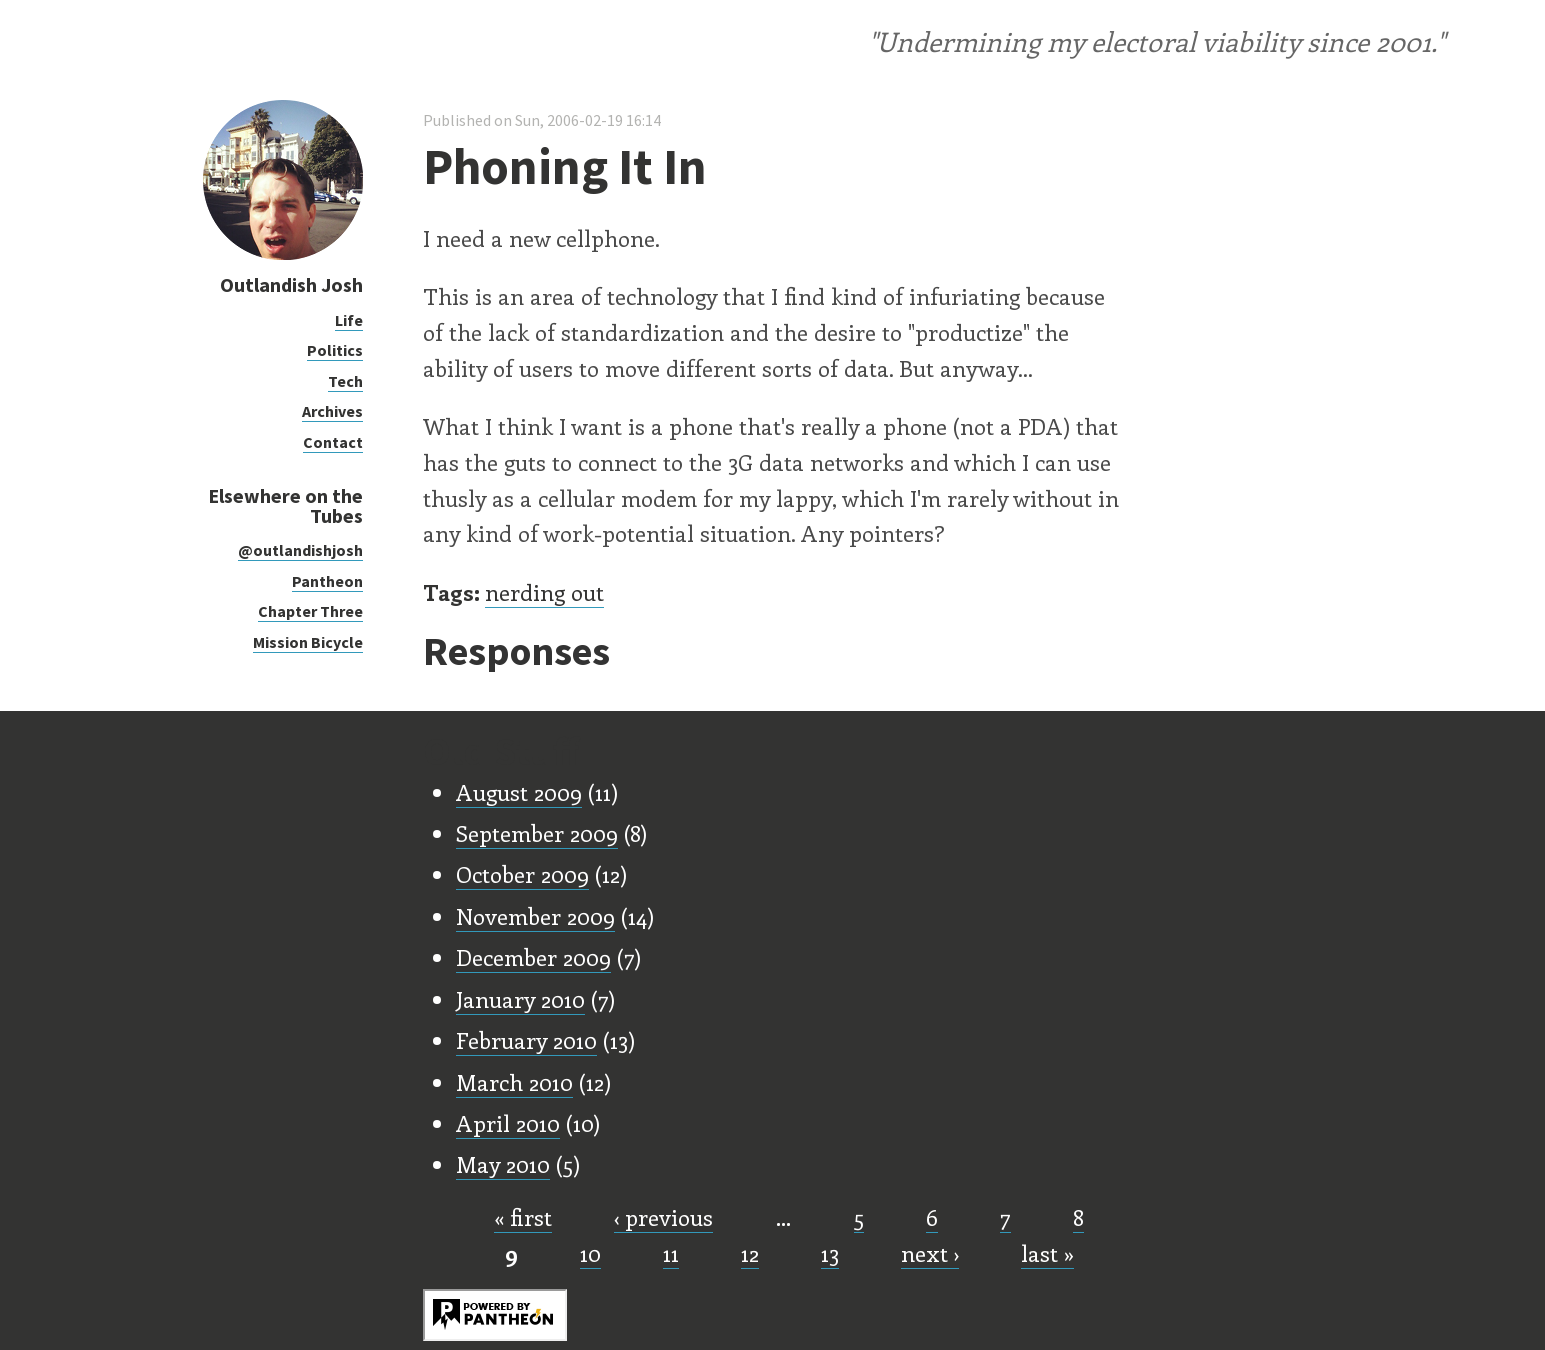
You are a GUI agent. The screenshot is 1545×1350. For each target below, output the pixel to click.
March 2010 (514, 1082)
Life (349, 320)
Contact (333, 442)
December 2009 (533, 957)
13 (830, 1253)
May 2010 (503, 1164)
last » (1047, 1253)
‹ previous (663, 1217)
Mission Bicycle (308, 642)
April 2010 (508, 1123)
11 (671, 1253)
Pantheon (327, 581)
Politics (335, 350)
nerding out (544, 592)
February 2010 (526, 1040)
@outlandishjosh (300, 550)
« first (523, 1217)
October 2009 (522, 874)
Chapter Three (310, 611)
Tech (345, 381)
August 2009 (519, 792)
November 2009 (535, 916)
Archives (332, 411)
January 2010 (520, 999)
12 (750, 1253)
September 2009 (537, 833)
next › (930, 1253)
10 (590, 1253)
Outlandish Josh (291, 284)
